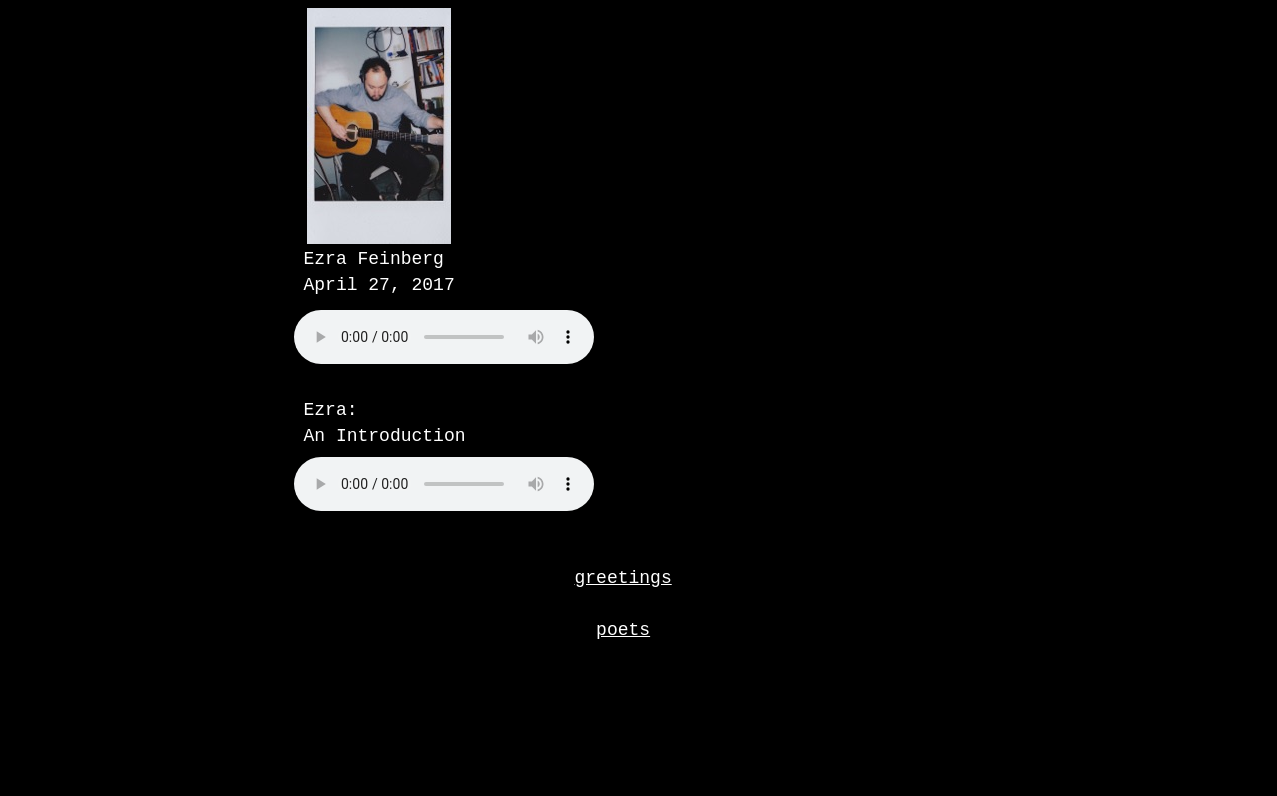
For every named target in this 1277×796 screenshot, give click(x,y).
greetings (623, 578)
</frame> (494, 360)
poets (623, 630)
